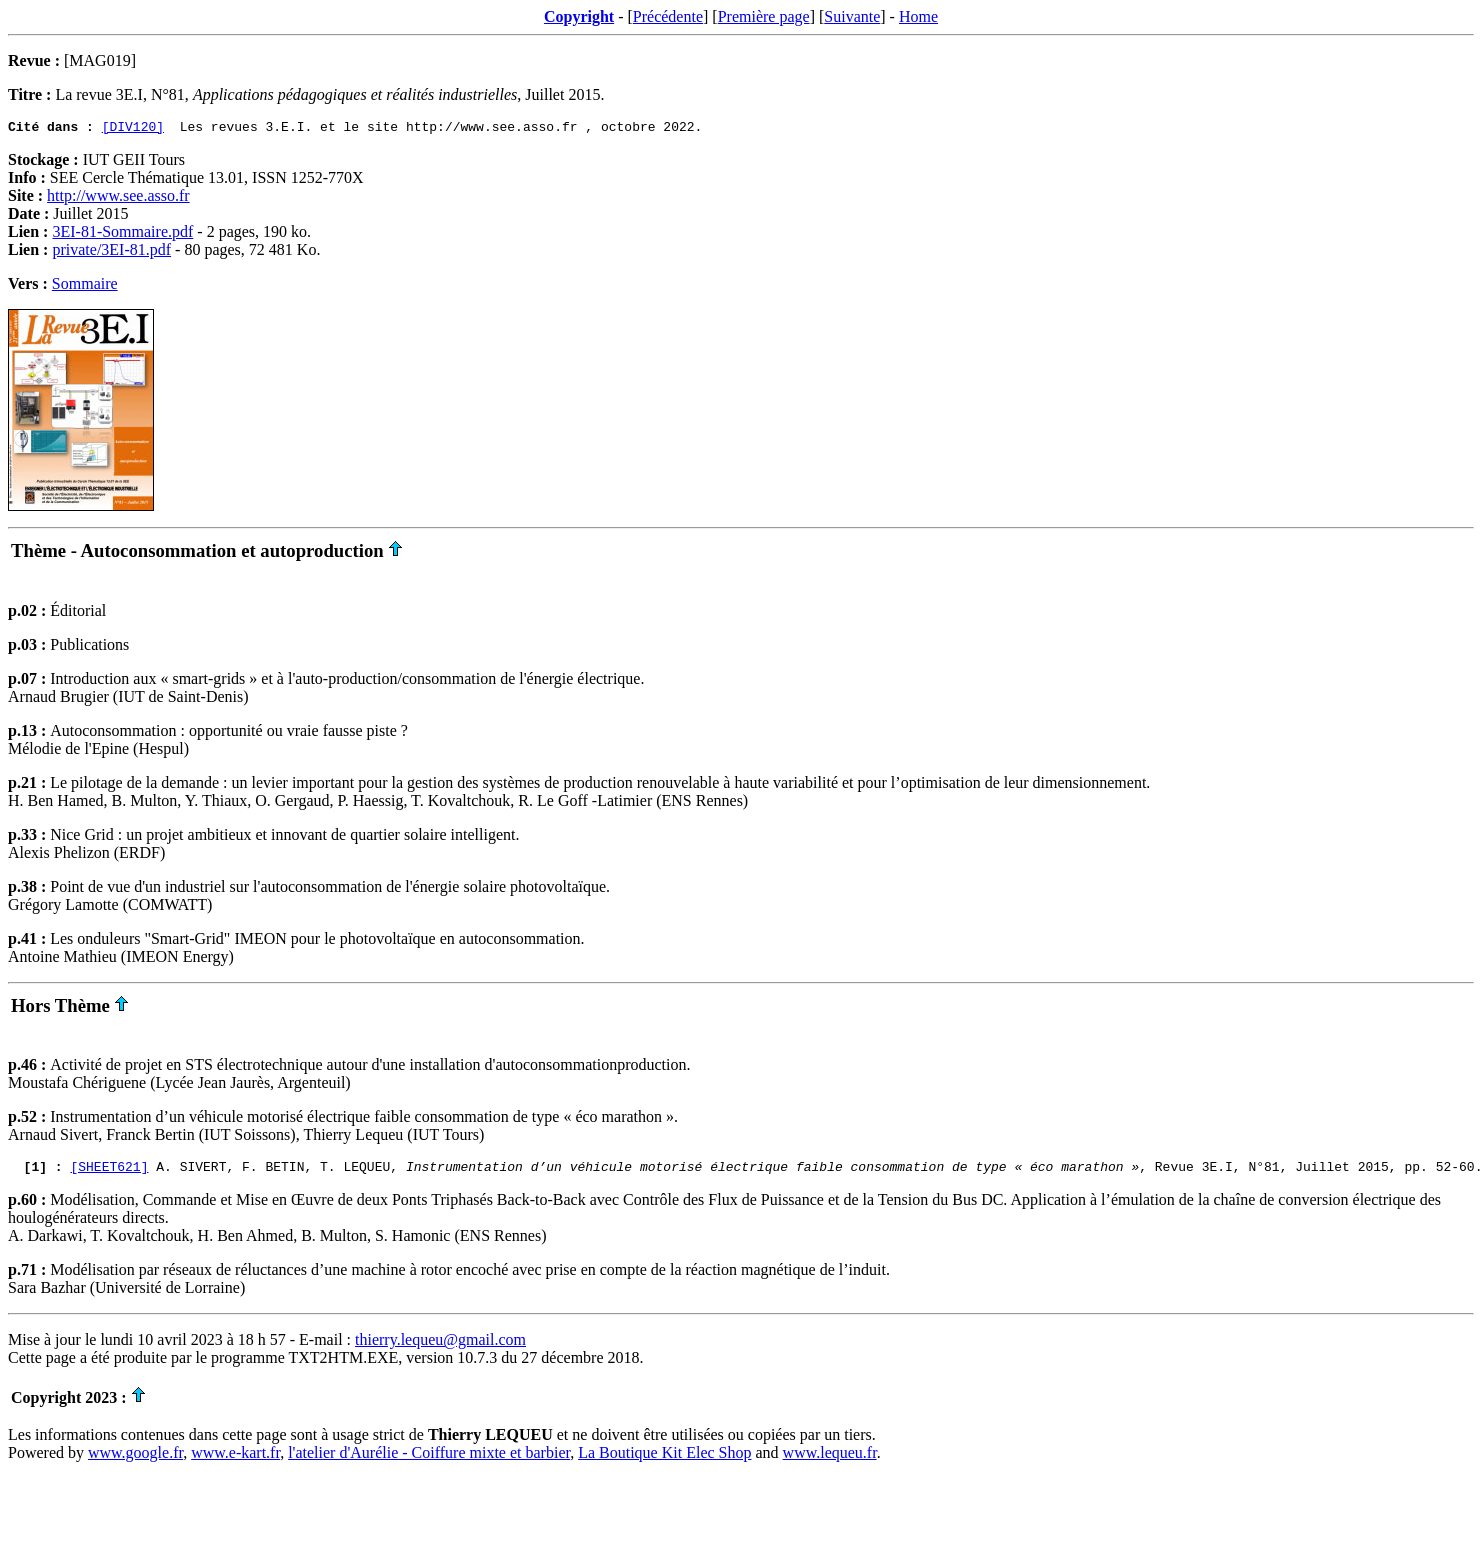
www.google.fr (135, 1458)
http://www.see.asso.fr (118, 198)
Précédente (668, 16)
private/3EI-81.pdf (111, 252)
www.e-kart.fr (235, 1458)
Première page (764, 16)
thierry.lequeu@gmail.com (440, 1345)
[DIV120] (133, 129)
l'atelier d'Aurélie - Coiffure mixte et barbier (429, 1458)
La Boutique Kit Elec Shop (664, 1458)
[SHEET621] (109, 1172)
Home (918, 16)
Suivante (852, 16)
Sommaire (85, 286)
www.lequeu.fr (830, 1458)
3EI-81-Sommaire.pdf (122, 234)
